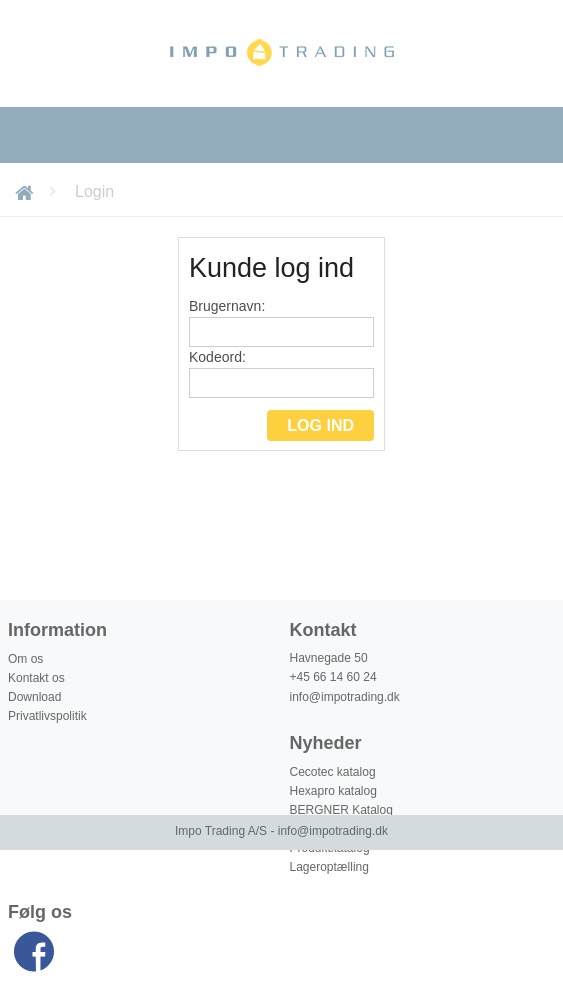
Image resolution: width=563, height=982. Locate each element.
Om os (25, 659)
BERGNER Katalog (341, 810)
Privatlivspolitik (47, 716)
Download (34, 697)
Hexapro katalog (333, 791)
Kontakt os (36, 678)
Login (94, 191)
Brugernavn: (281, 322)
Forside (27, 191)
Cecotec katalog (333, 772)
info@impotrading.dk (345, 697)
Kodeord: (281, 373)
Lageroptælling (329, 867)
